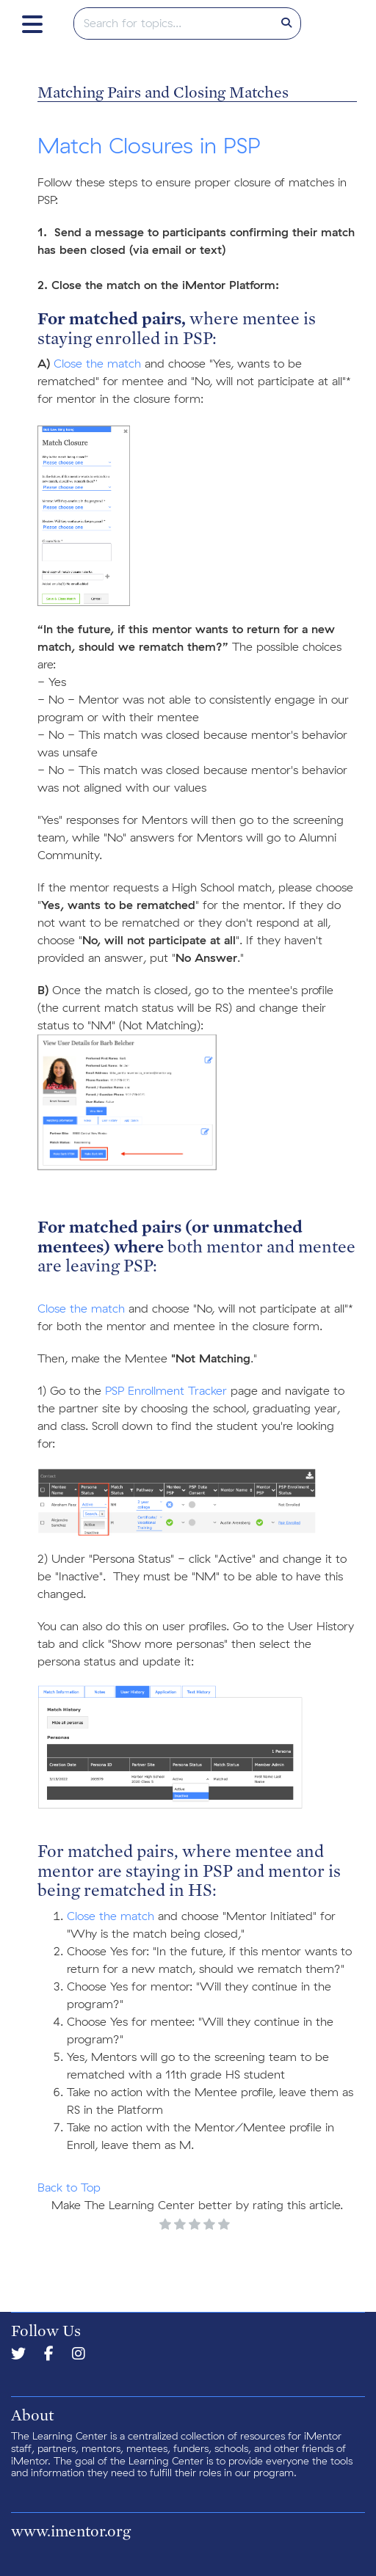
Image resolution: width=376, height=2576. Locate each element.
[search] (173, 23)
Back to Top (69, 2188)
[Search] (286, 23)
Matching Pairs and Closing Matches (163, 91)
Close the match (97, 364)
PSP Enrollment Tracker (166, 1391)
